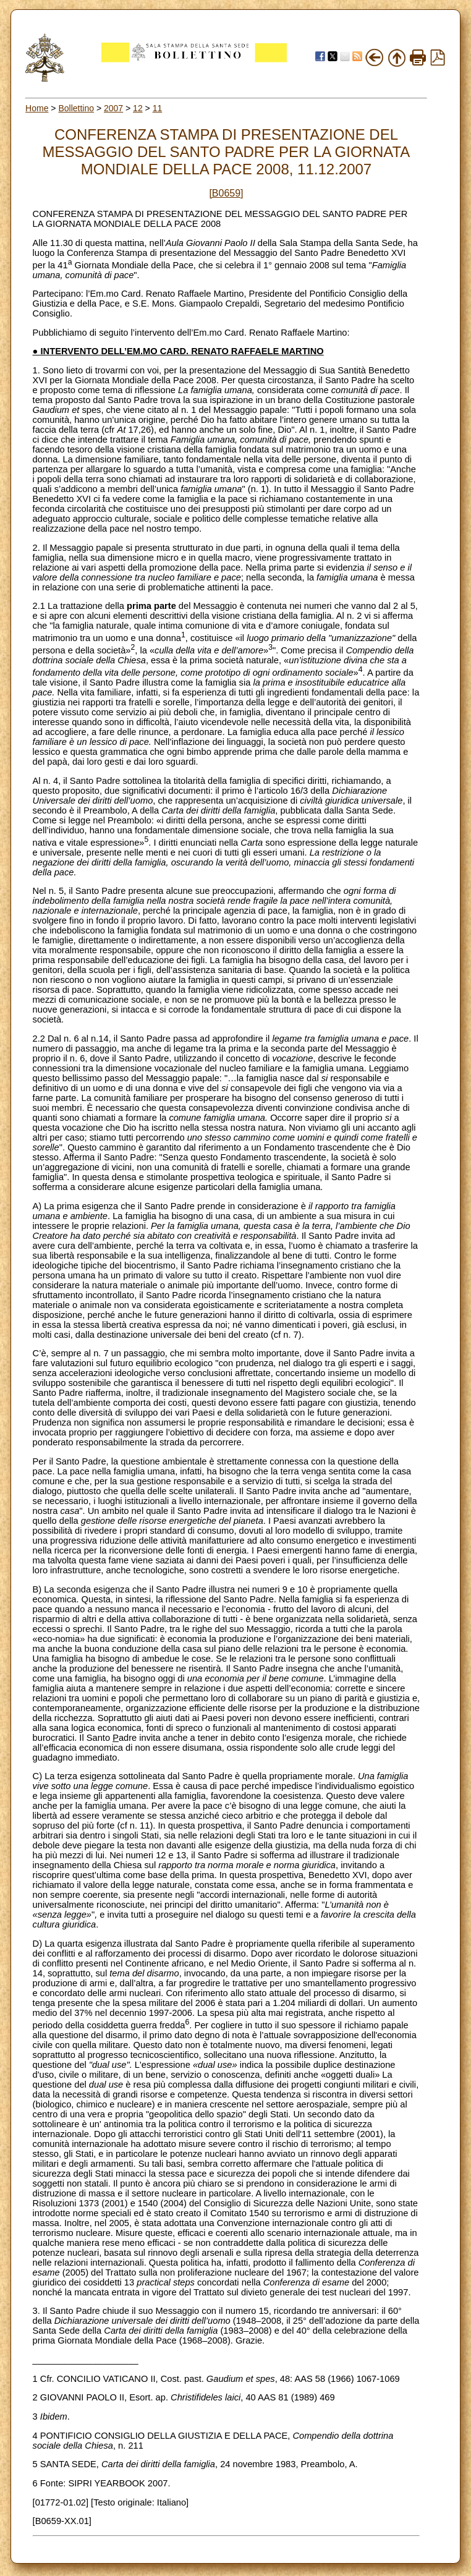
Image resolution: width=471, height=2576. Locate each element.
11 (158, 108)
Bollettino (76, 108)
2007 (113, 108)
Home (36, 108)
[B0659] (226, 193)
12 (138, 108)
